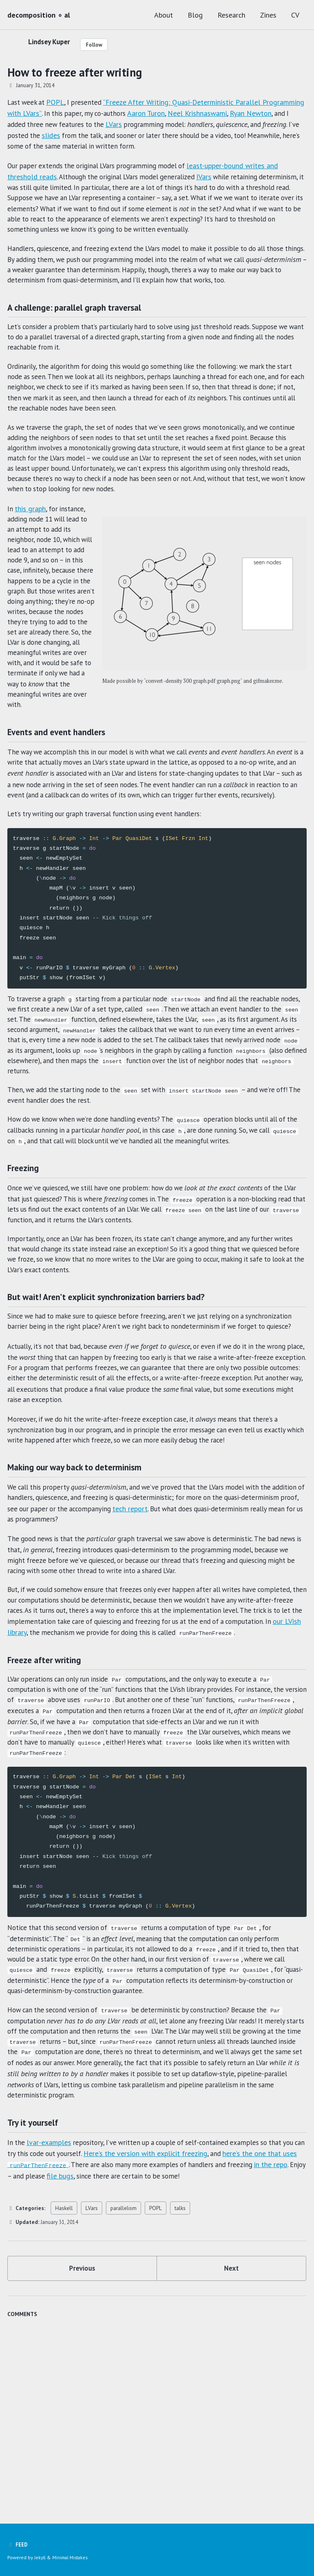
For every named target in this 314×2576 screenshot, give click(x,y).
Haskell (64, 2353)
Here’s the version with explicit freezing (177, 2298)
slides (105, 135)
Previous (82, 2415)
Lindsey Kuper (51, 41)
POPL (58, 102)
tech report (196, 1617)
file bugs (110, 2320)
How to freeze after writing (74, 72)
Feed (17, 2545)
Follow (99, 44)
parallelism (123, 2353)
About (163, 15)
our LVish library (110, 1747)
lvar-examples (49, 2287)
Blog (195, 15)
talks (180, 2353)
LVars (165, 124)
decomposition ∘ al (38, 15)
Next (232, 2415)
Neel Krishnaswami (245, 113)
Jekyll (40, 2557)
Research (231, 15)
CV (295, 15)
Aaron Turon (193, 113)
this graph (30, 543)
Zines (268, 15)
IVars (214, 178)
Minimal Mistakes (72, 2557)
